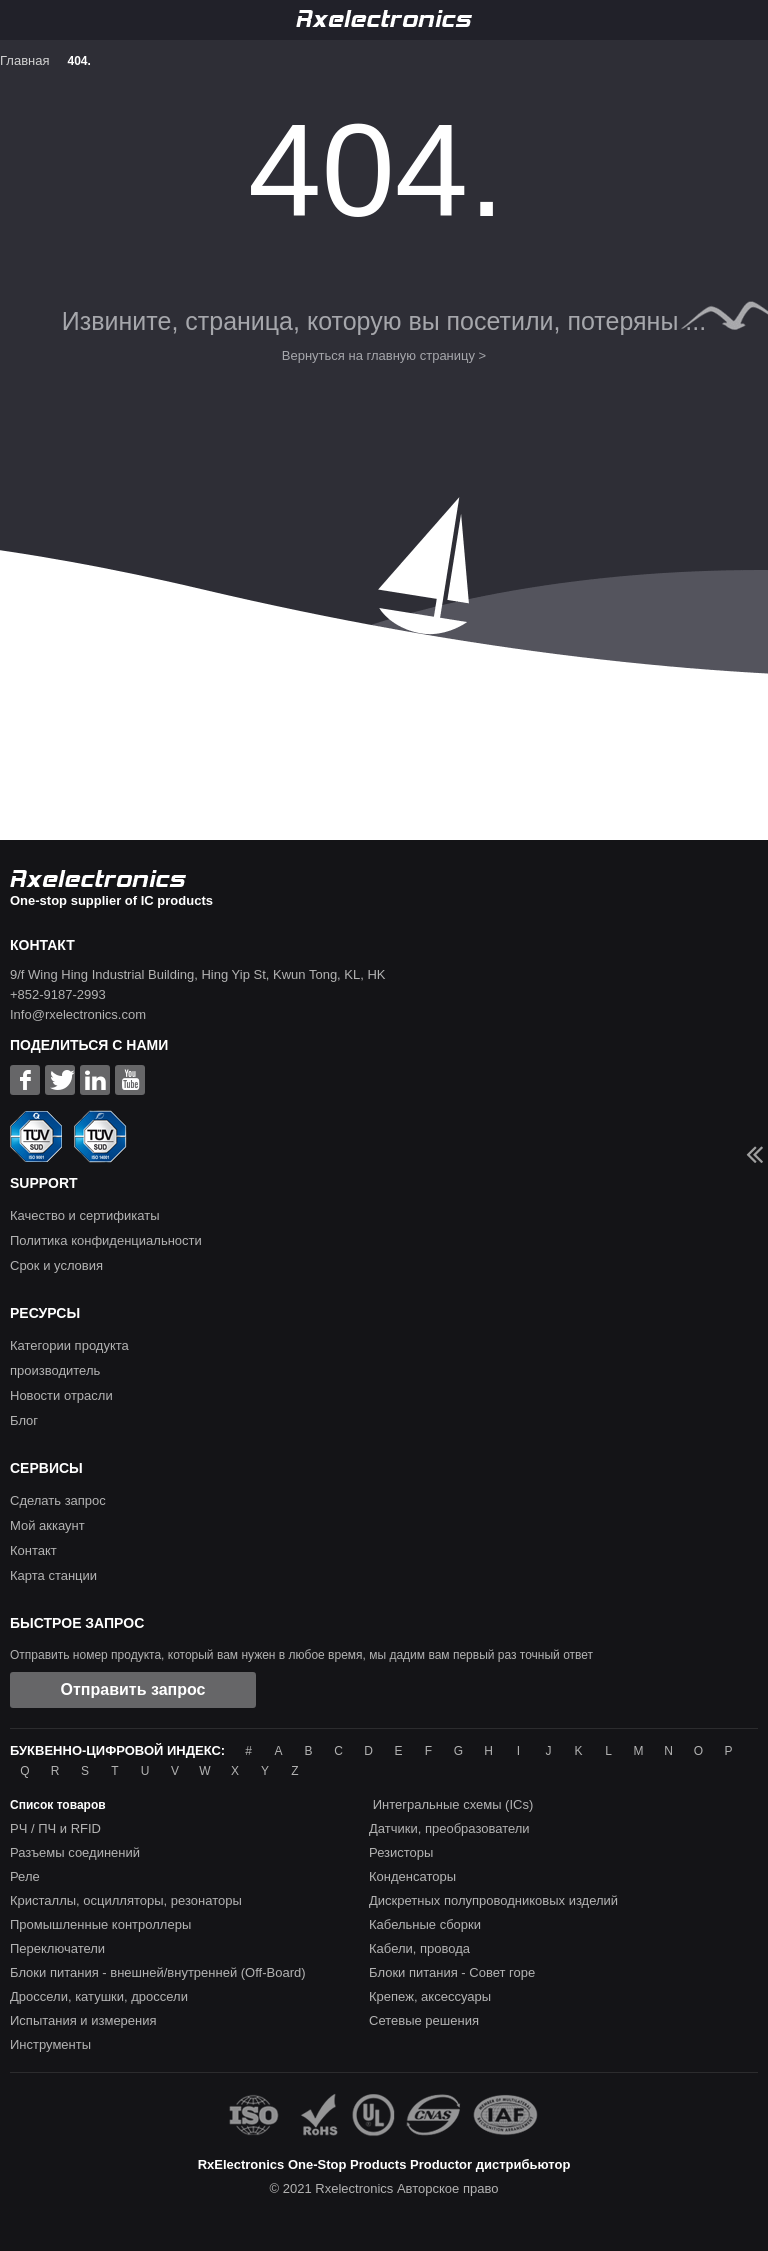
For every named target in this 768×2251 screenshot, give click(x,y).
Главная (24, 60)
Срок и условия (56, 1265)
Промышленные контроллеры (100, 1924)
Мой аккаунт (47, 1525)
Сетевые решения (424, 2020)
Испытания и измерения (83, 2020)
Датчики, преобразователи (449, 1828)
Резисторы (401, 1852)
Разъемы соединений (75, 1852)
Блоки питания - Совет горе (452, 1972)
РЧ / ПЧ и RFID (55, 1828)
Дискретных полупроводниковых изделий (493, 1900)
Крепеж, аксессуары (430, 1996)
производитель (55, 1370)
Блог (24, 1420)
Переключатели (57, 1948)
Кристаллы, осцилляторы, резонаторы (126, 1900)
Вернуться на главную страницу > (384, 355)
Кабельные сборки (425, 1924)
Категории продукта (69, 1345)
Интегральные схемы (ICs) (453, 1804)
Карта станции (53, 1575)
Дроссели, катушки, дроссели (99, 1996)
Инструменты (50, 2044)
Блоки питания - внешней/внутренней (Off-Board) (158, 1972)
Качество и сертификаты (85, 1215)
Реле (25, 1876)
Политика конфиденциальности (106, 1240)
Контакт (33, 1550)
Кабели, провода (419, 1948)
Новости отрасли (61, 1395)
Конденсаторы (412, 1876)
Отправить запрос (133, 1689)
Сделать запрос (58, 1500)
